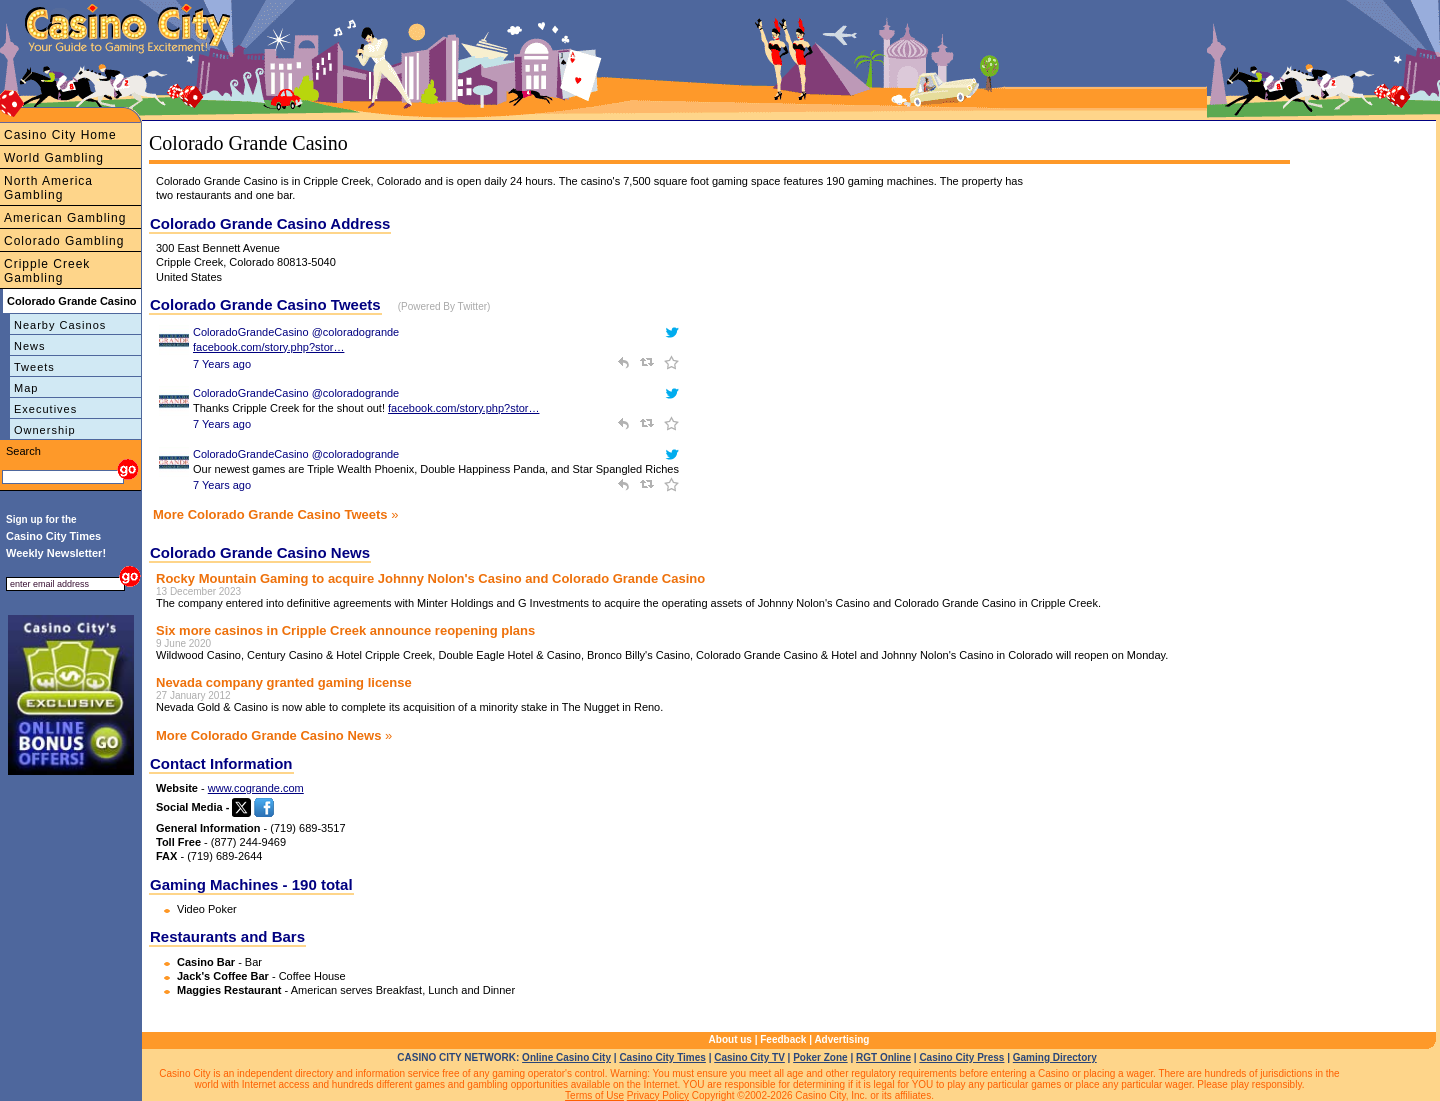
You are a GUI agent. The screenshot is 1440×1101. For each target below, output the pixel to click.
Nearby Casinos (60, 325)
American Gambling (65, 218)
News (30, 346)
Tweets (34, 367)
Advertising (841, 1039)
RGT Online (883, 1057)
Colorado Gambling (64, 241)
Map (26, 388)
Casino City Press (961, 1057)
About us (730, 1039)
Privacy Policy (658, 1095)
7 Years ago (222, 364)
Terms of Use (594, 1095)
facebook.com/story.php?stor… (268, 347)
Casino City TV (749, 1057)
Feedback (783, 1039)
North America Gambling (48, 188)
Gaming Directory (1055, 1057)
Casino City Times (662, 1057)
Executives (45, 409)
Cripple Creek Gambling (47, 271)
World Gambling (54, 158)
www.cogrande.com (256, 788)
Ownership (45, 430)
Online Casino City (566, 1057)
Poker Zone (820, 1057)
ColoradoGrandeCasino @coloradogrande (296, 332)
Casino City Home (60, 135)
